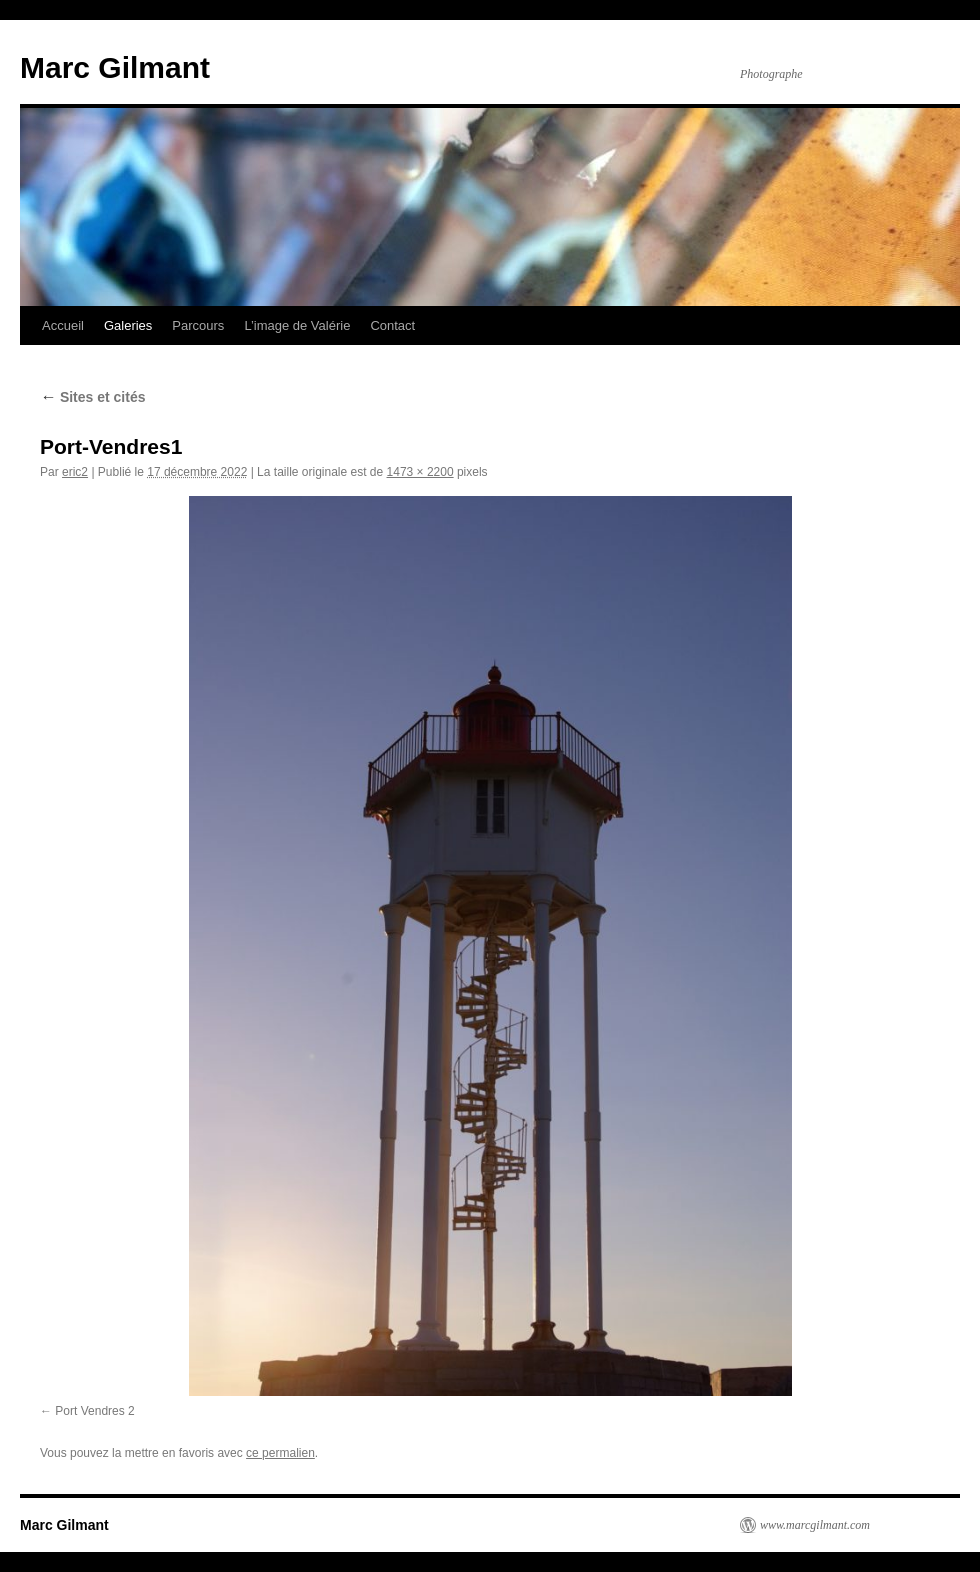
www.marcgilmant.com (815, 1525)
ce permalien (280, 1453)
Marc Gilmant (115, 67)
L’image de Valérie (297, 325)
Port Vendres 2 (94, 1411)
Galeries (128, 325)
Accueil (63, 325)
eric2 (75, 472)
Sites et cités (93, 397)
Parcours (198, 325)
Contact (392, 325)
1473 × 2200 (420, 472)
